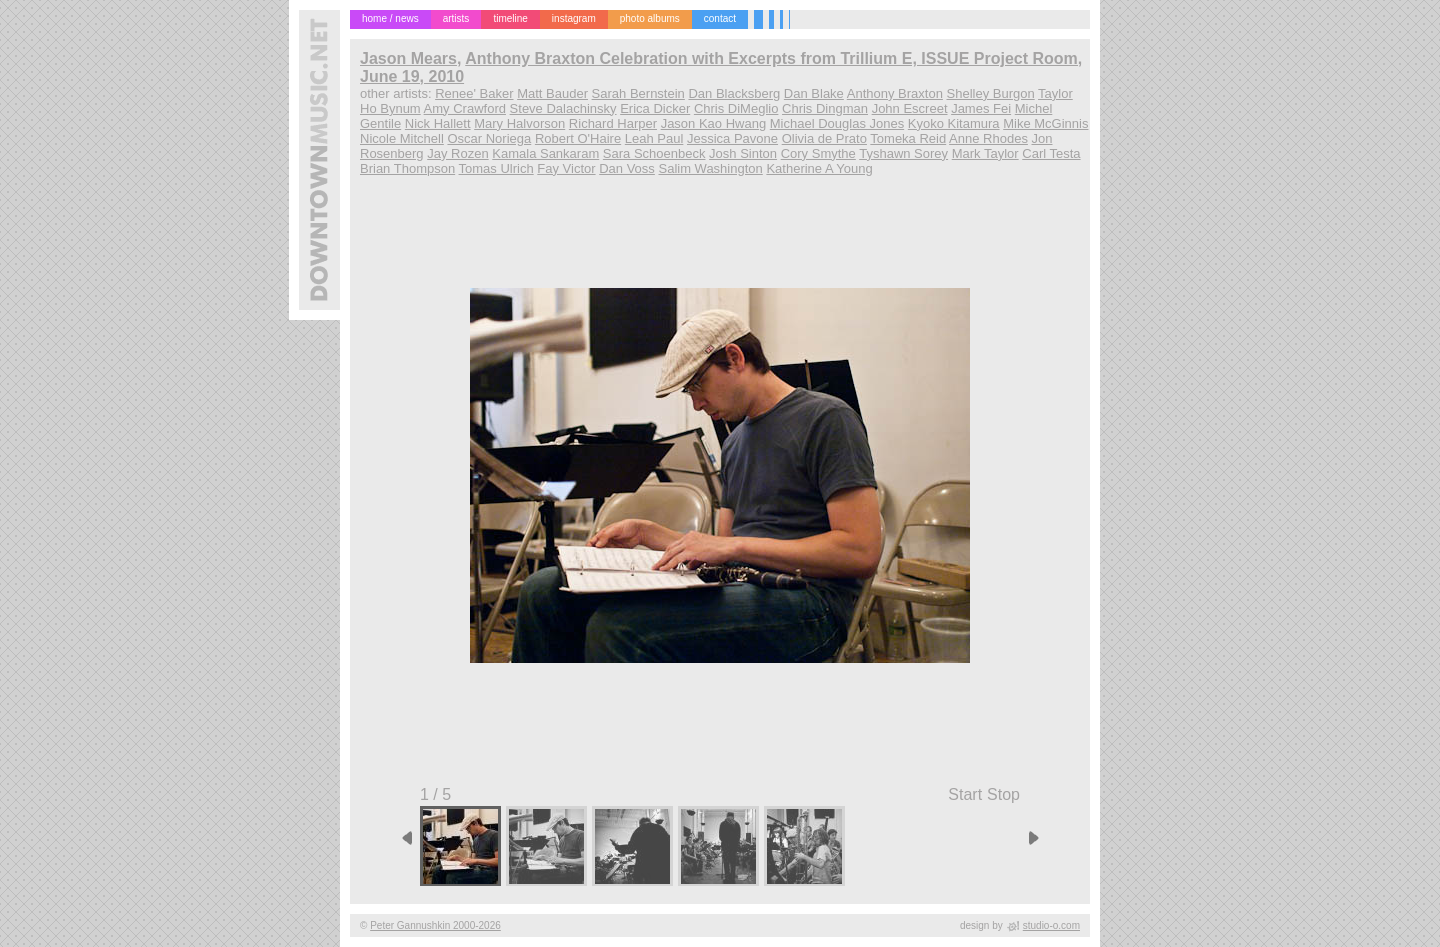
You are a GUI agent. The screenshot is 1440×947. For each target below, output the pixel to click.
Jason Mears (408, 58)
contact (720, 18)
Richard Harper (613, 123)
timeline (510, 18)
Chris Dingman (825, 108)
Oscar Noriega (489, 138)
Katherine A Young (819, 168)
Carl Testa (1051, 153)
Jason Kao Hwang (714, 123)
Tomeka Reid (908, 138)
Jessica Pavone (732, 138)
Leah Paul (654, 138)
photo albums (650, 18)
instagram (574, 18)
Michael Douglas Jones (837, 123)
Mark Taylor (985, 153)
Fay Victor (566, 168)
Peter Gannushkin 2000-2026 (435, 925)
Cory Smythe (818, 153)
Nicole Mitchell (402, 138)
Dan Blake (814, 93)
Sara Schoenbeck (654, 153)
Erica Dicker (655, 108)
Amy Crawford (465, 108)
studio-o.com (1051, 925)
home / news (390, 18)
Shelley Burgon (991, 93)
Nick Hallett (438, 123)
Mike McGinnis (1045, 123)
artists (456, 18)
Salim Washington (710, 168)
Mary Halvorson (519, 123)
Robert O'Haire (578, 138)
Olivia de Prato (824, 138)
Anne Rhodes (988, 138)
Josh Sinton (743, 153)
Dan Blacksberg (734, 93)
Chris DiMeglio (736, 108)
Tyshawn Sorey (903, 153)
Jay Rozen (457, 153)
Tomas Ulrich (496, 168)
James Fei (981, 108)
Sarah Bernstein (638, 93)
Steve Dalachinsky (563, 108)
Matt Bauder (552, 93)
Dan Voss (627, 168)
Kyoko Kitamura (954, 123)
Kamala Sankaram (545, 153)
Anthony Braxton (895, 93)
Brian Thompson (407, 168)
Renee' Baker (474, 93)
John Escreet (910, 108)
